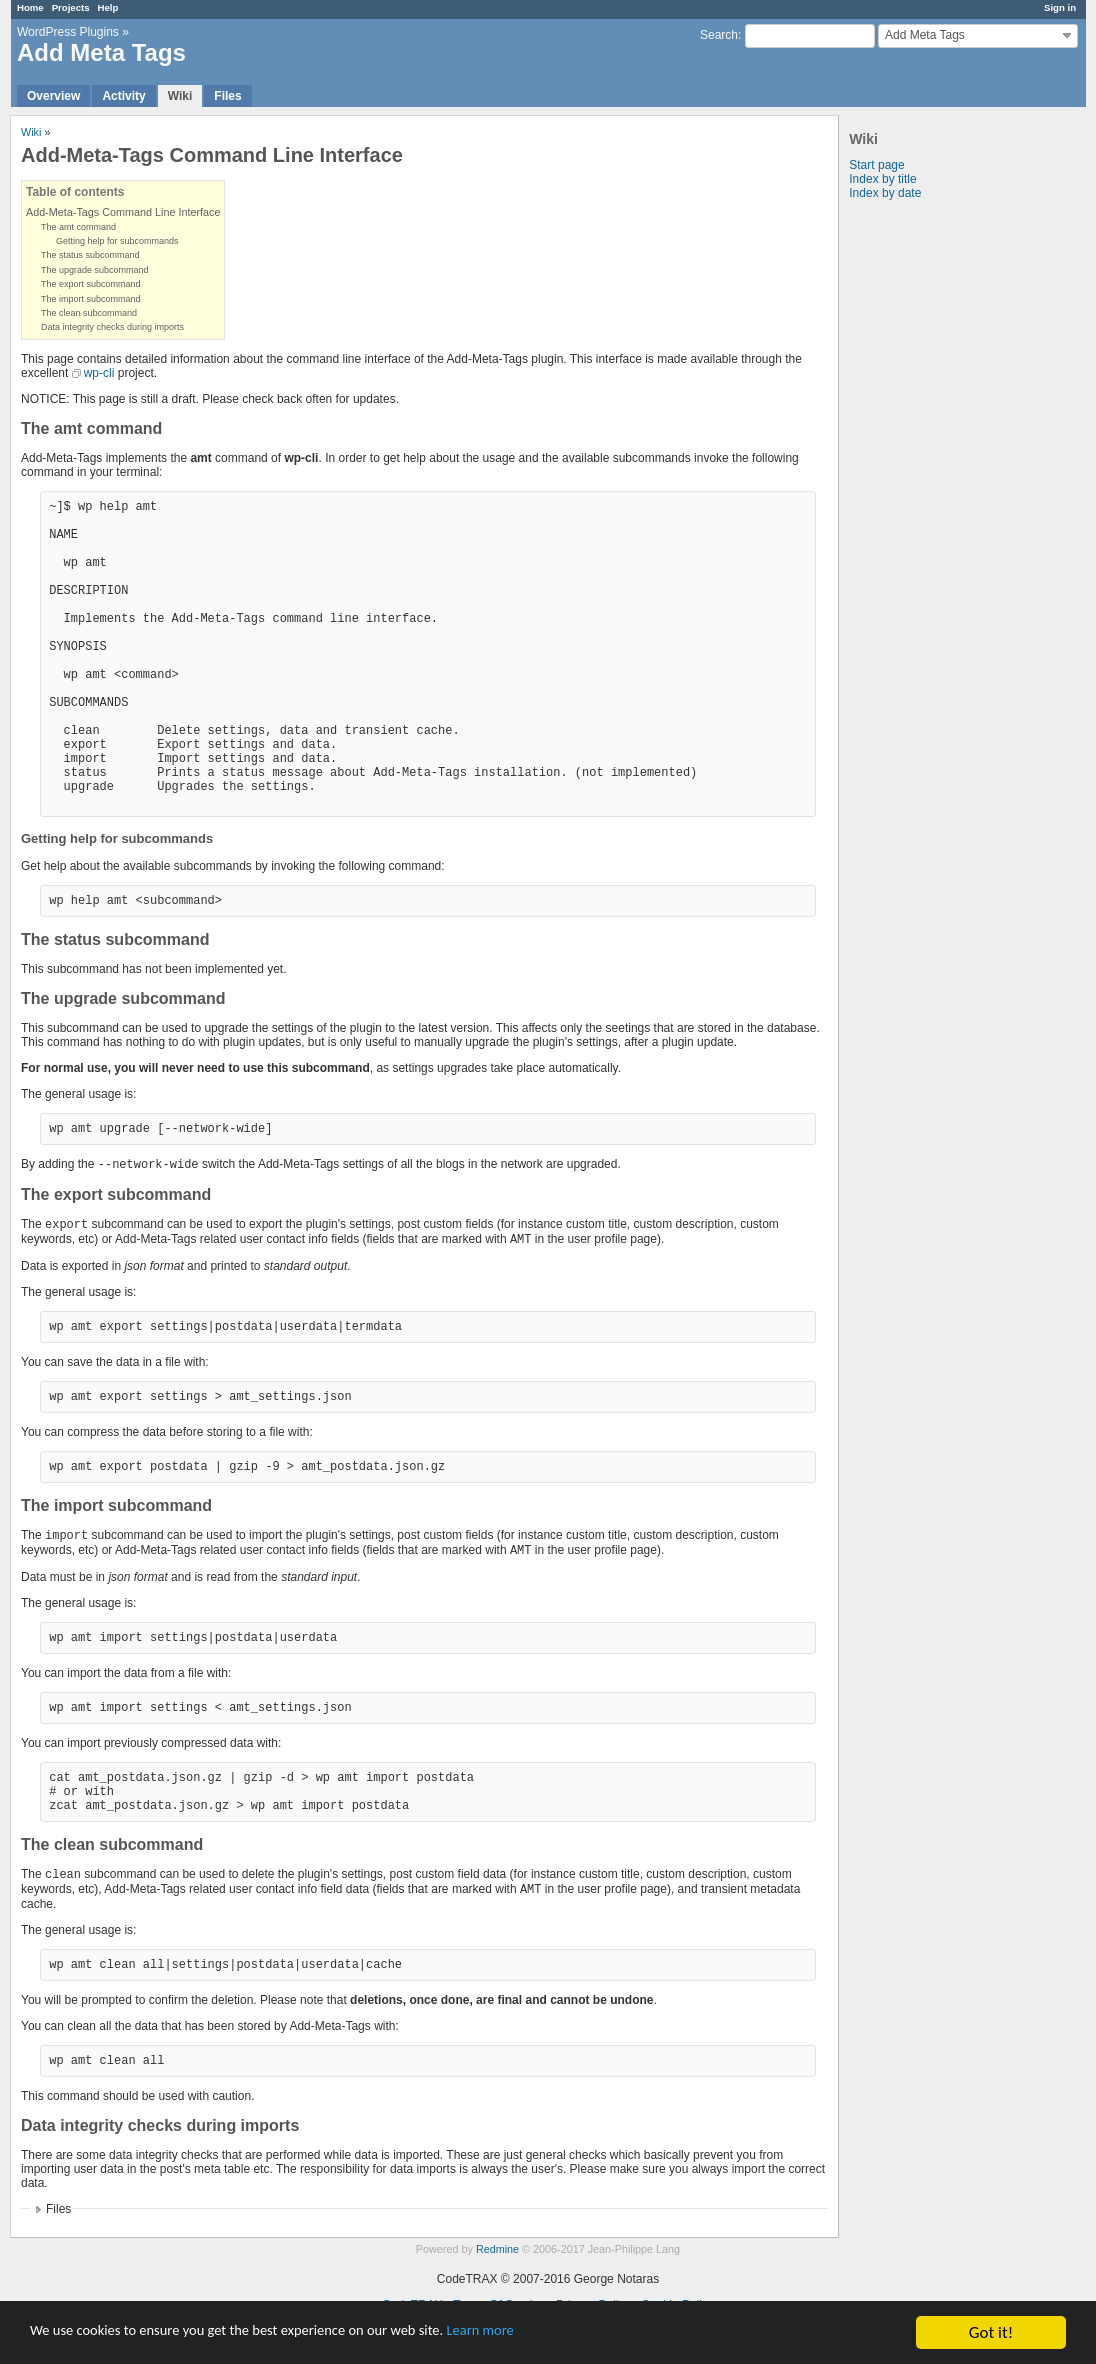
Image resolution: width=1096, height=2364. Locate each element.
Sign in (1060, 7)
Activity (123, 96)
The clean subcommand (89, 313)
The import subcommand (91, 299)
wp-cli (99, 373)
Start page (876, 165)
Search (719, 35)
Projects (71, 7)
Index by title (882, 179)
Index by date (885, 193)
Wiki (180, 96)
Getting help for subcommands (117, 241)
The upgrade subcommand (95, 270)
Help (108, 7)
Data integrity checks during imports (112, 327)
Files (227, 96)
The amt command (78, 227)
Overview (53, 96)
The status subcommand (90, 255)
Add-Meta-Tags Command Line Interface (123, 212)
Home (30, 7)
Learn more (559, 2333)
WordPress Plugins (68, 32)
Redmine (497, 2249)
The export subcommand (91, 284)
